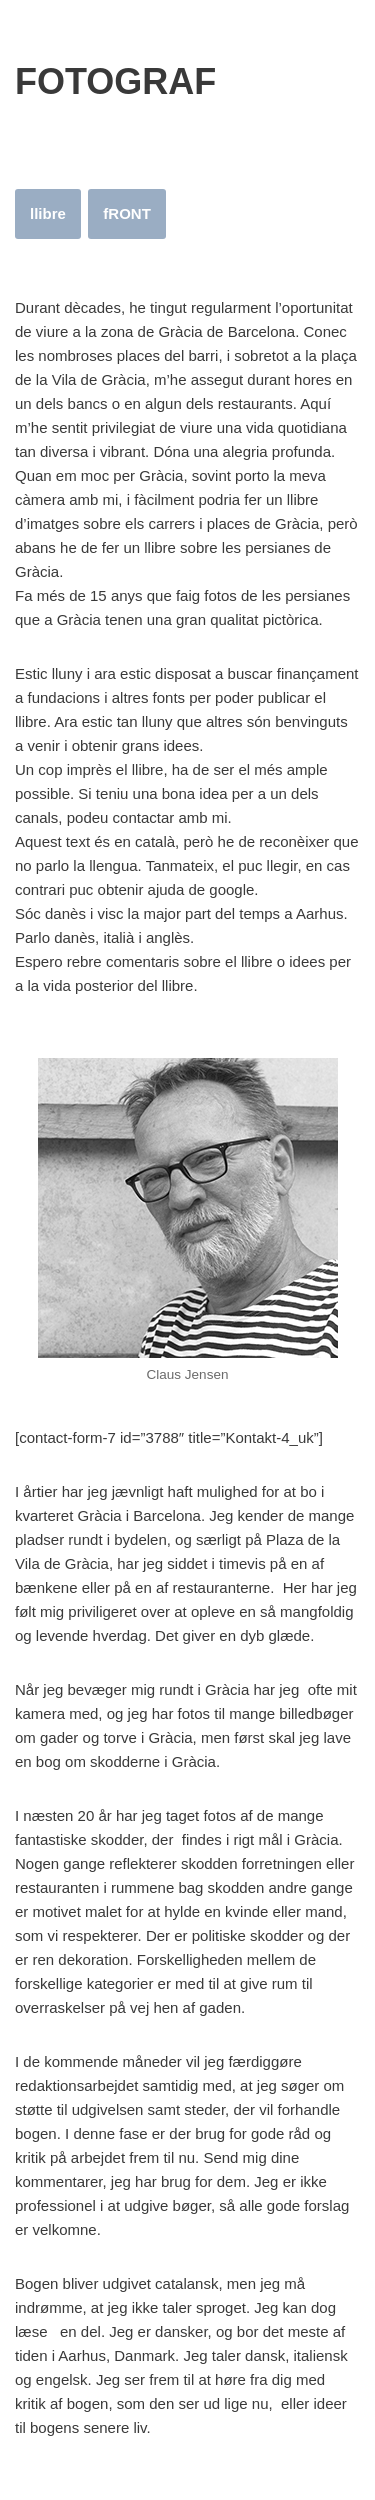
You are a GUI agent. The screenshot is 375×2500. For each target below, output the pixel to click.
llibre (48, 213)
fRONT (127, 213)
